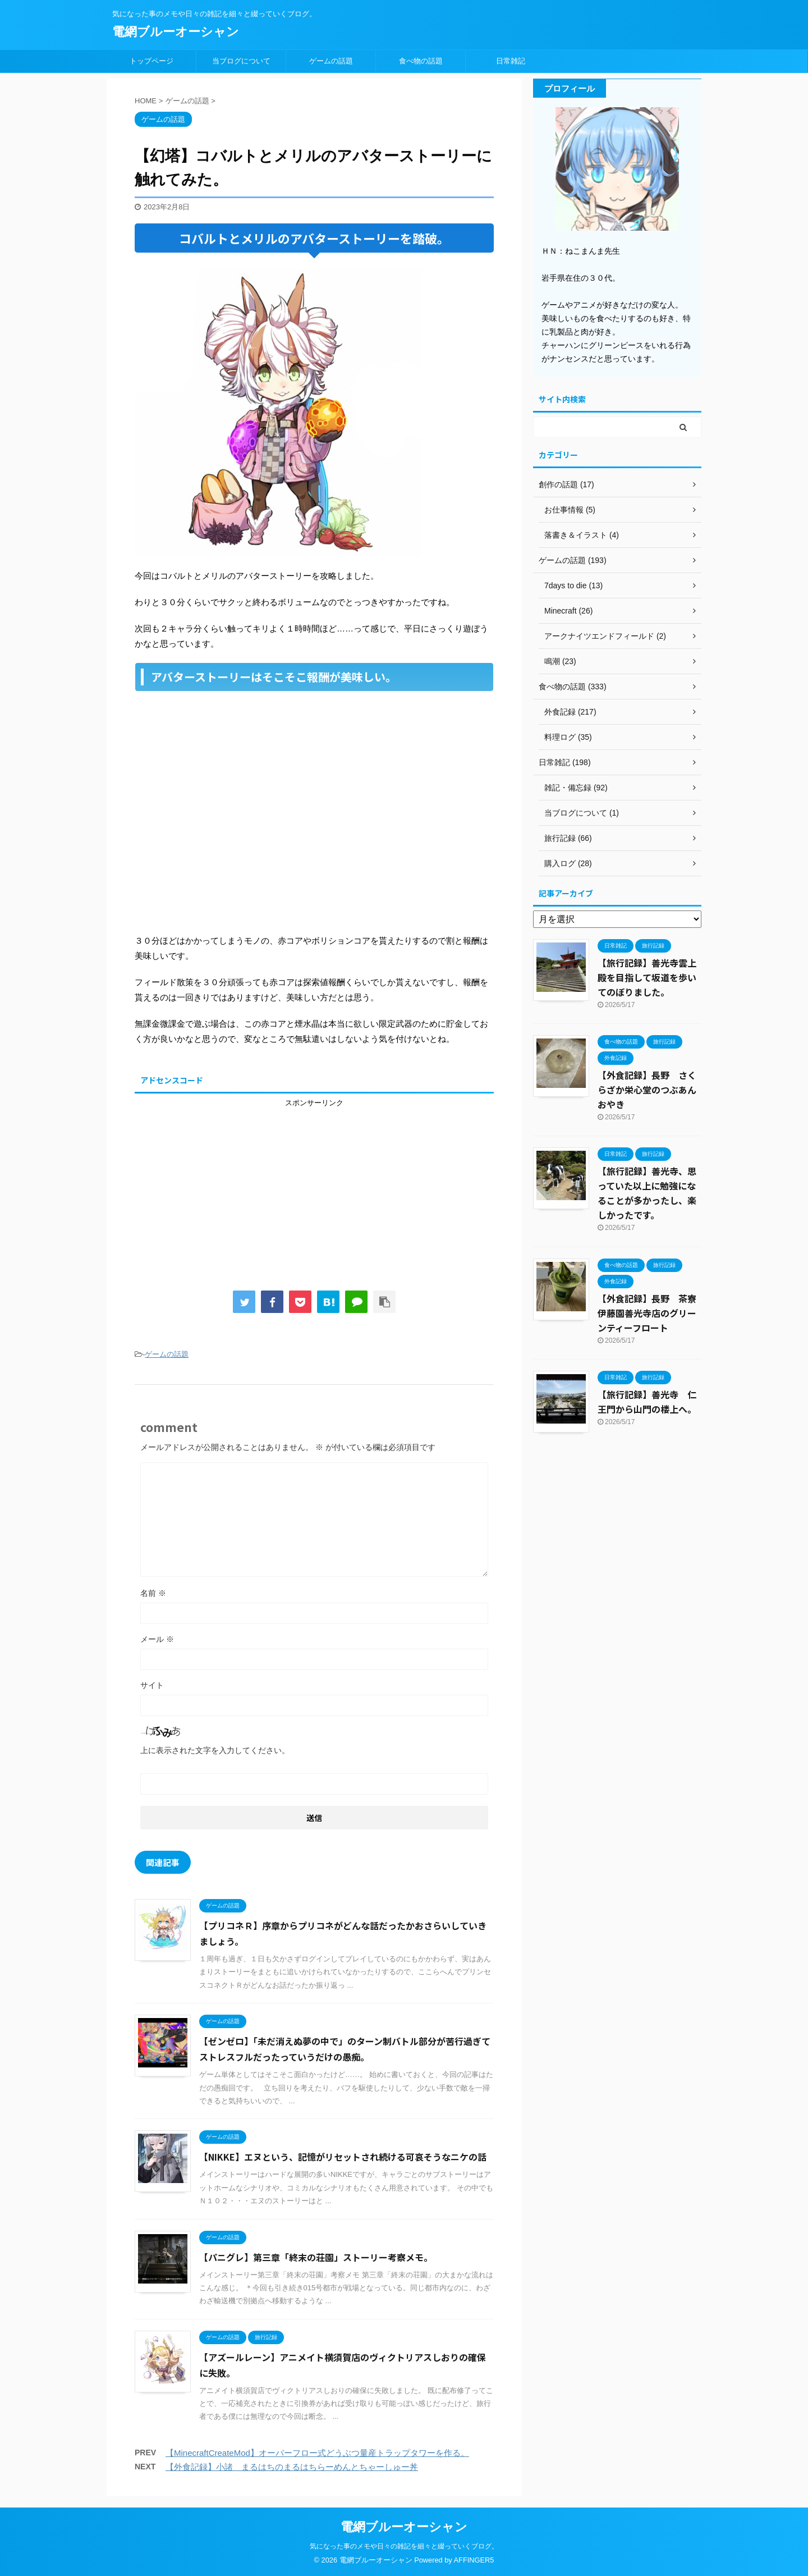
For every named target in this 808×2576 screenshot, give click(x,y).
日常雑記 (510, 61)
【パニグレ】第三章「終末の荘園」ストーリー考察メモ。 (316, 2257)
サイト (152, 1685)
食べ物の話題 (421, 61)
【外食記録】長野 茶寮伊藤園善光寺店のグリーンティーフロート (647, 1313)
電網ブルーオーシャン (175, 32)
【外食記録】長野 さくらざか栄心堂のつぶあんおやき (647, 1089)
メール (157, 1639)
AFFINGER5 (474, 2560)
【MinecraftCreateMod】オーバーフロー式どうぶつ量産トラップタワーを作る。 (317, 2453)
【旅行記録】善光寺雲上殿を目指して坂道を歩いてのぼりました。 (647, 977)
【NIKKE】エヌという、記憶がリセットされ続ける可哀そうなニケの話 (342, 2156)
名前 (153, 1593)
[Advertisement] (314, 1186)
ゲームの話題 (331, 61)
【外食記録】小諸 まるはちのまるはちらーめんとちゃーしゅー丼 (292, 2467)
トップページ (151, 61)
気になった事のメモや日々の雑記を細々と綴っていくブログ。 (404, 2546)
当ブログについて (241, 61)
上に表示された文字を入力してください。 (215, 1750)
